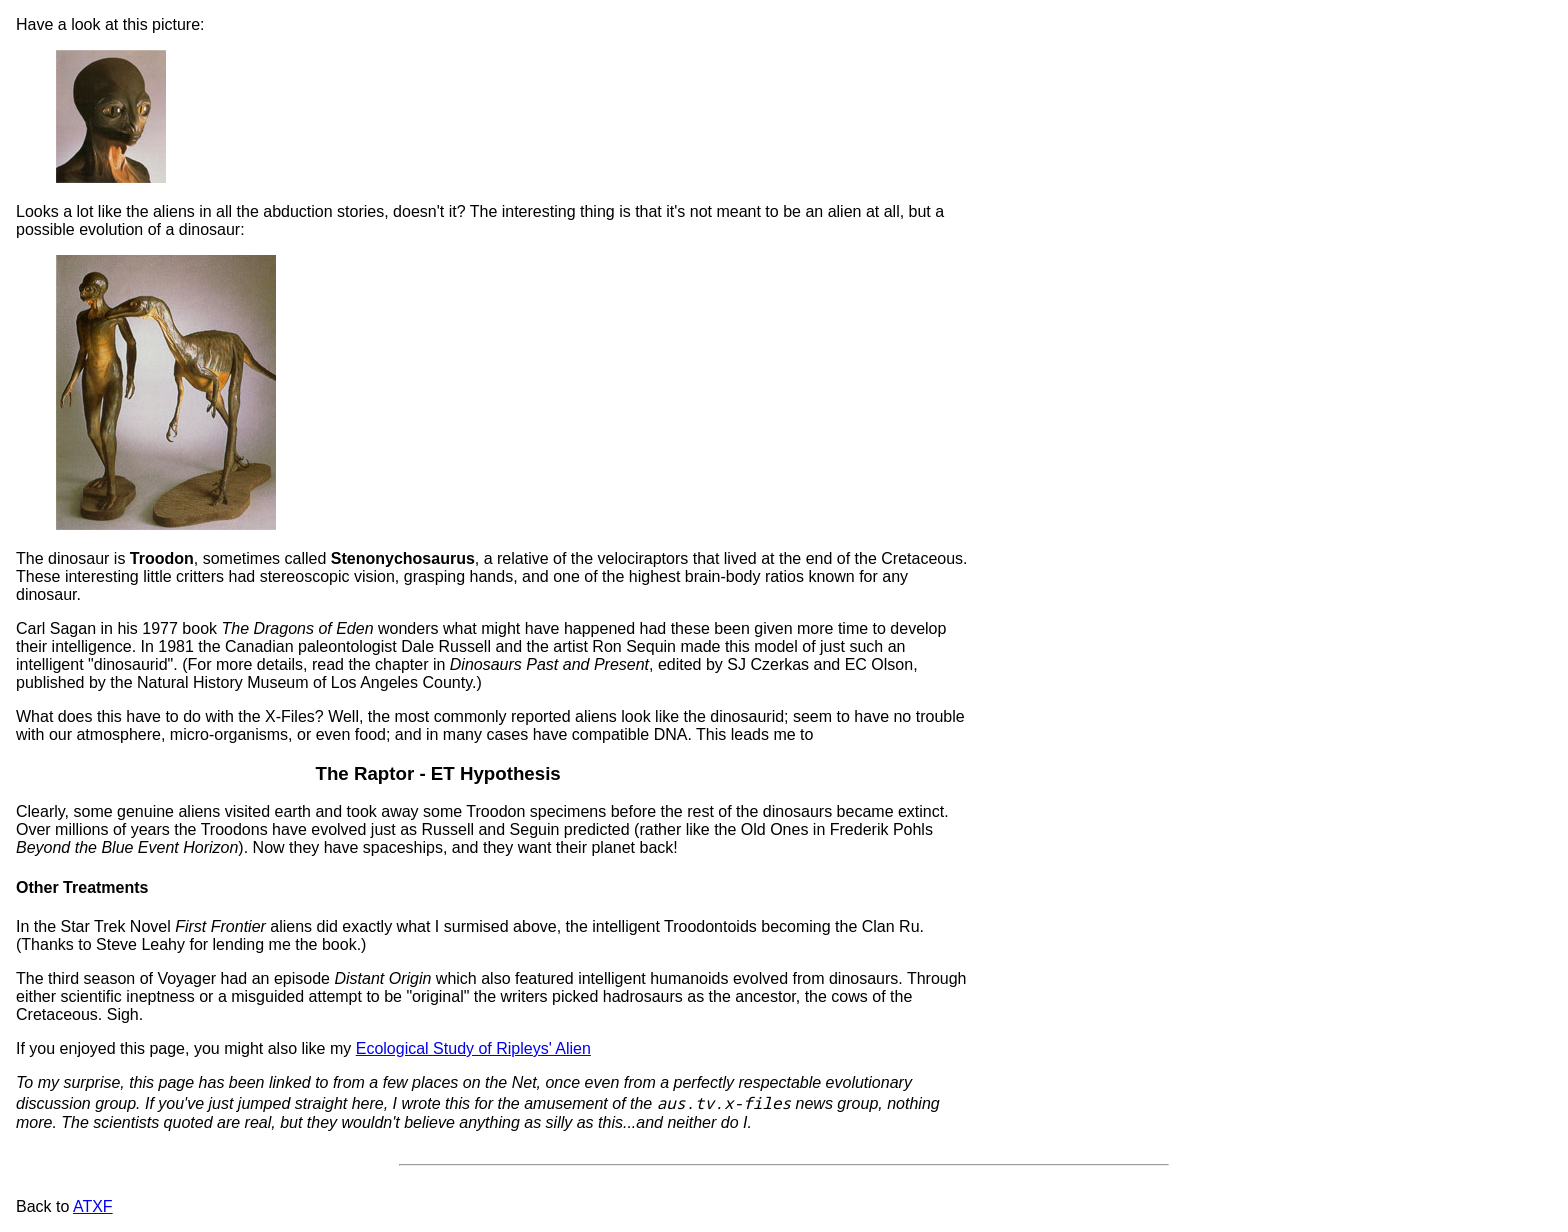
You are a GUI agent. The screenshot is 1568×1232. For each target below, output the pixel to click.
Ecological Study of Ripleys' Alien (473, 1048)
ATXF (93, 1206)
